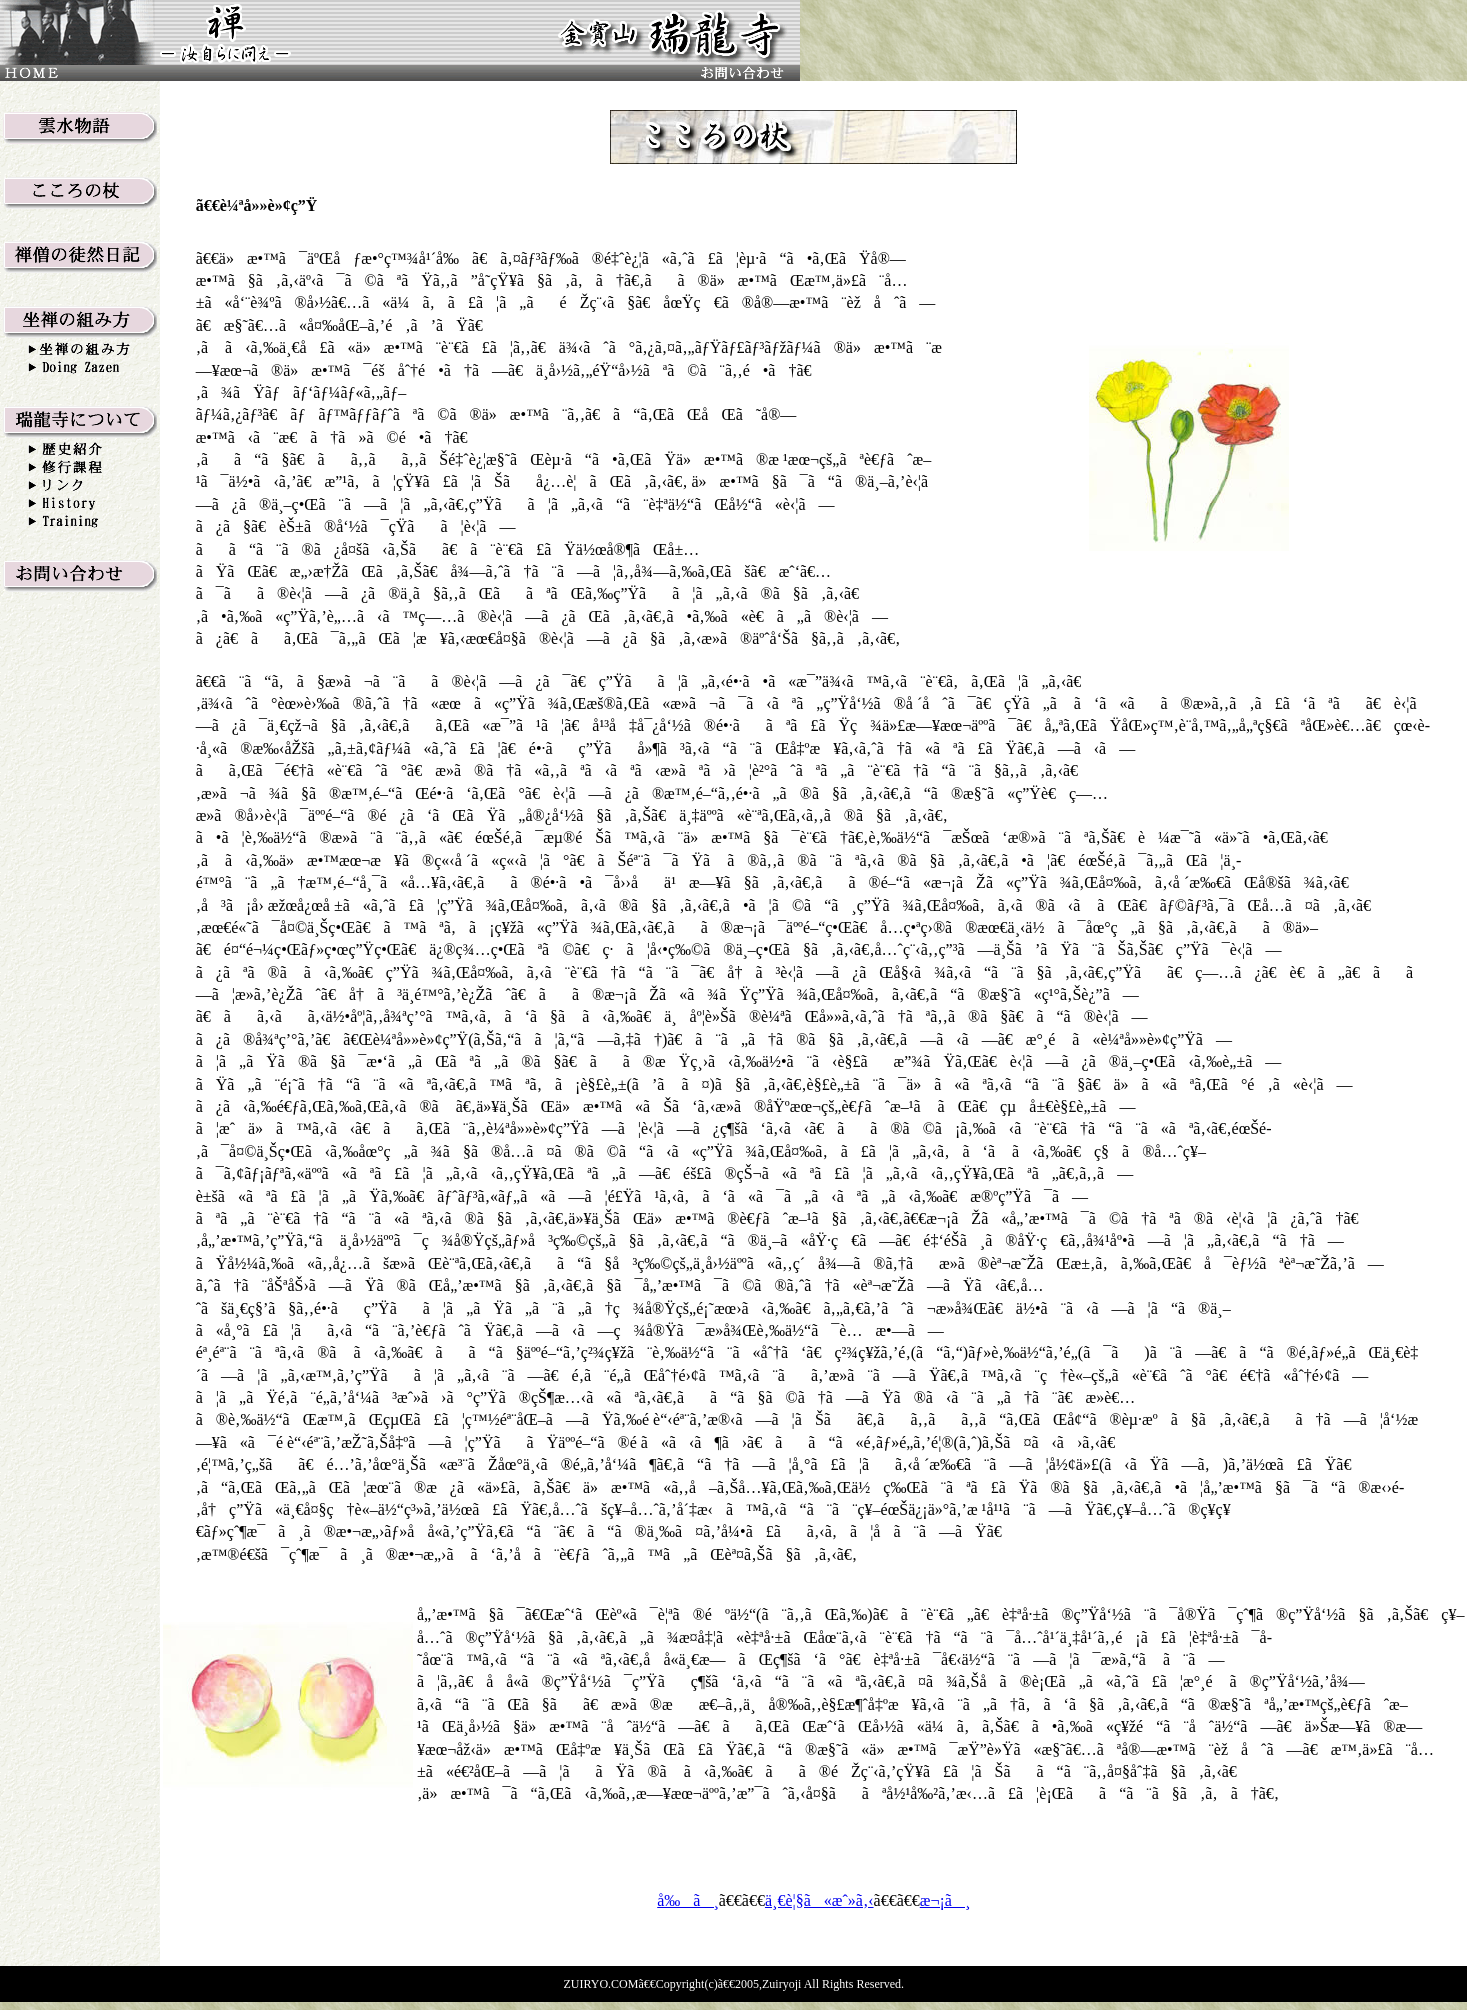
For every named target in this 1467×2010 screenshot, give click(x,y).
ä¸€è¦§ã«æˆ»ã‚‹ (819, 1900)
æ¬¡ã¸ (945, 1900)
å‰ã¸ (688, 1900)
